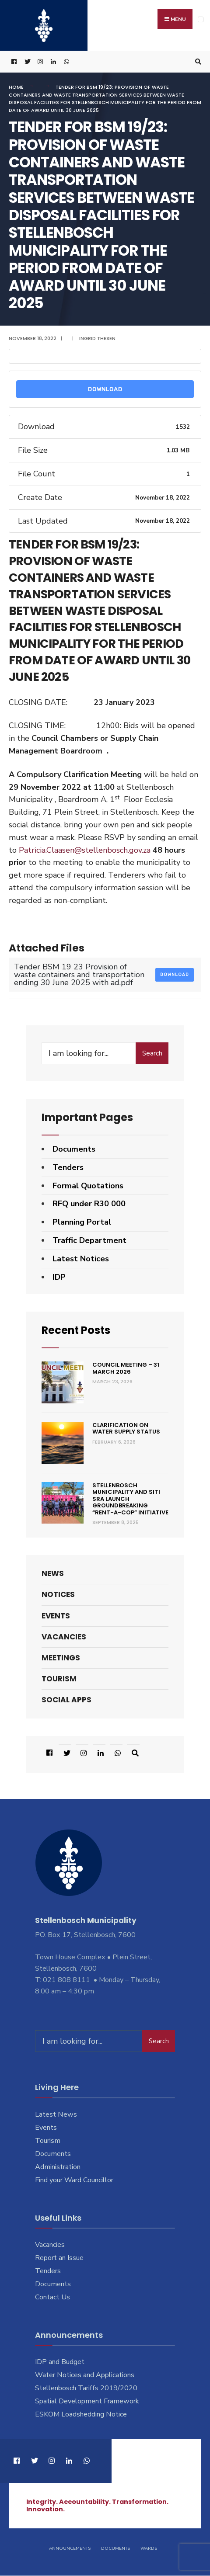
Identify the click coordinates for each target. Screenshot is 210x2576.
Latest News (56, 2115)
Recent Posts (76, 1330)
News (53, 1574)
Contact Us (52, 2297)
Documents (73, 1149)
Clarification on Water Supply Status (126, 1428)
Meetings (61, 1658)
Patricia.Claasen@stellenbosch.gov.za (84, 850)
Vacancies (64, 1637)
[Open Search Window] (196, 62)
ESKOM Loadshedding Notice (81, 2415)
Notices (58, 1595)
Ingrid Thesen (97, 338)
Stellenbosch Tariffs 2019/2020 (86, 2388)
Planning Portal (81, 1222)
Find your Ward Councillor (74, 2180)
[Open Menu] (200, 19)
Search (152, 1053)
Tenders (68, 1167)
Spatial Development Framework (87, 2401)
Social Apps (66, 1700)
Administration (57, 2167)
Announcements (70, 2549)
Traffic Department (89, 1240)
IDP (59, 1277)
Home (16, 87)
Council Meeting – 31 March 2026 (125, 1368)
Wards (148, 2549)
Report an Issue (59, 2258)
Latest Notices (80, 1258)
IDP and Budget (59, 2362)
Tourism (59, 1679)
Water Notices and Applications (84, 2375)
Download (105, 389)
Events (56, 1616)
